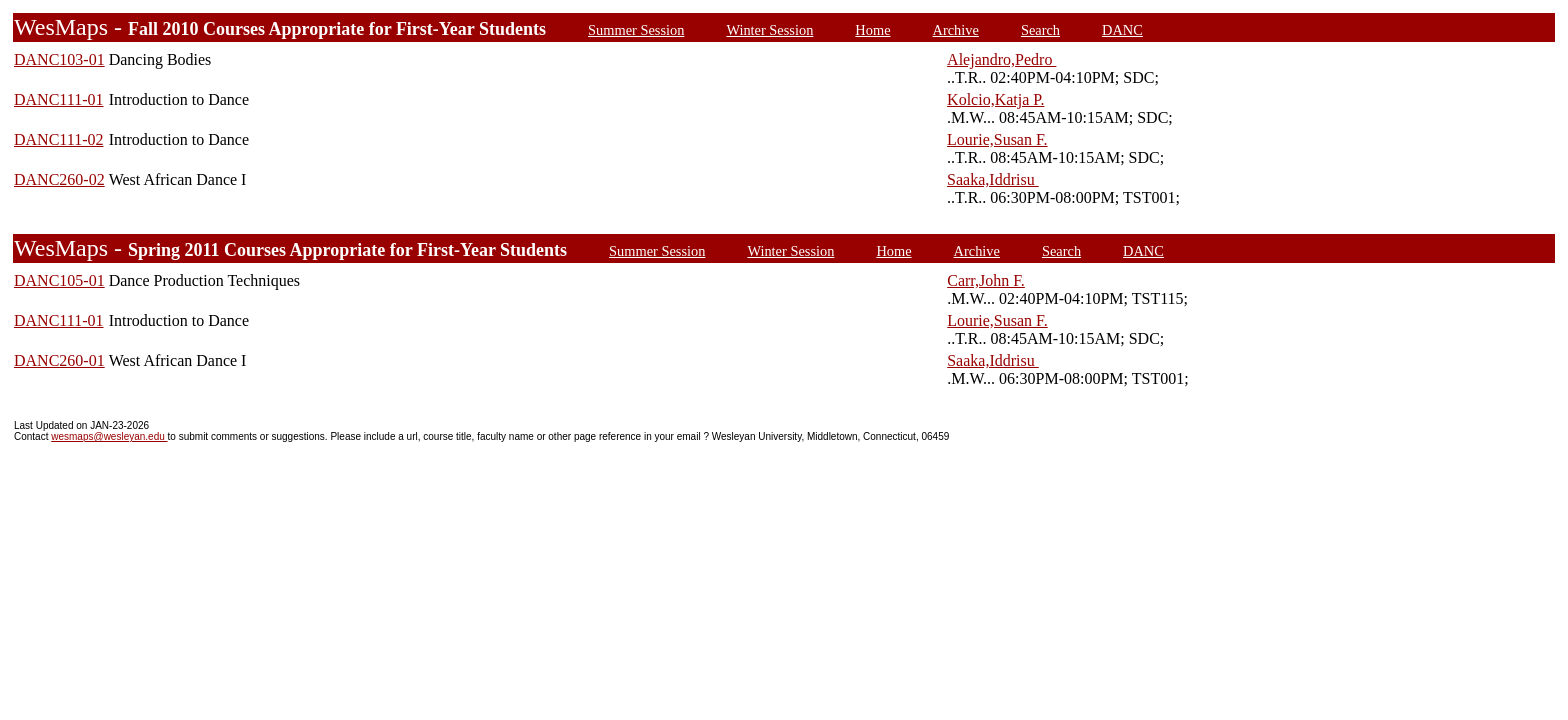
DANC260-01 (59, 360)
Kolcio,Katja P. (995, 99)
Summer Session (636, 30)
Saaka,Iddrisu (993, 179)
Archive (956, 30)
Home (872, 30)
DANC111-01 (58, 99)
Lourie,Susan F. (997, 139)
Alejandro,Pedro (1001, 59)
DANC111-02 (58, 139)
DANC (1122, 30)
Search (1040, 30)
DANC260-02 (59, 179)
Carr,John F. (986, 280)
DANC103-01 (59, 59)
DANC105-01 (59, 280)
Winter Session (769, 30)
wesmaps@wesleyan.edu (109, 436)
